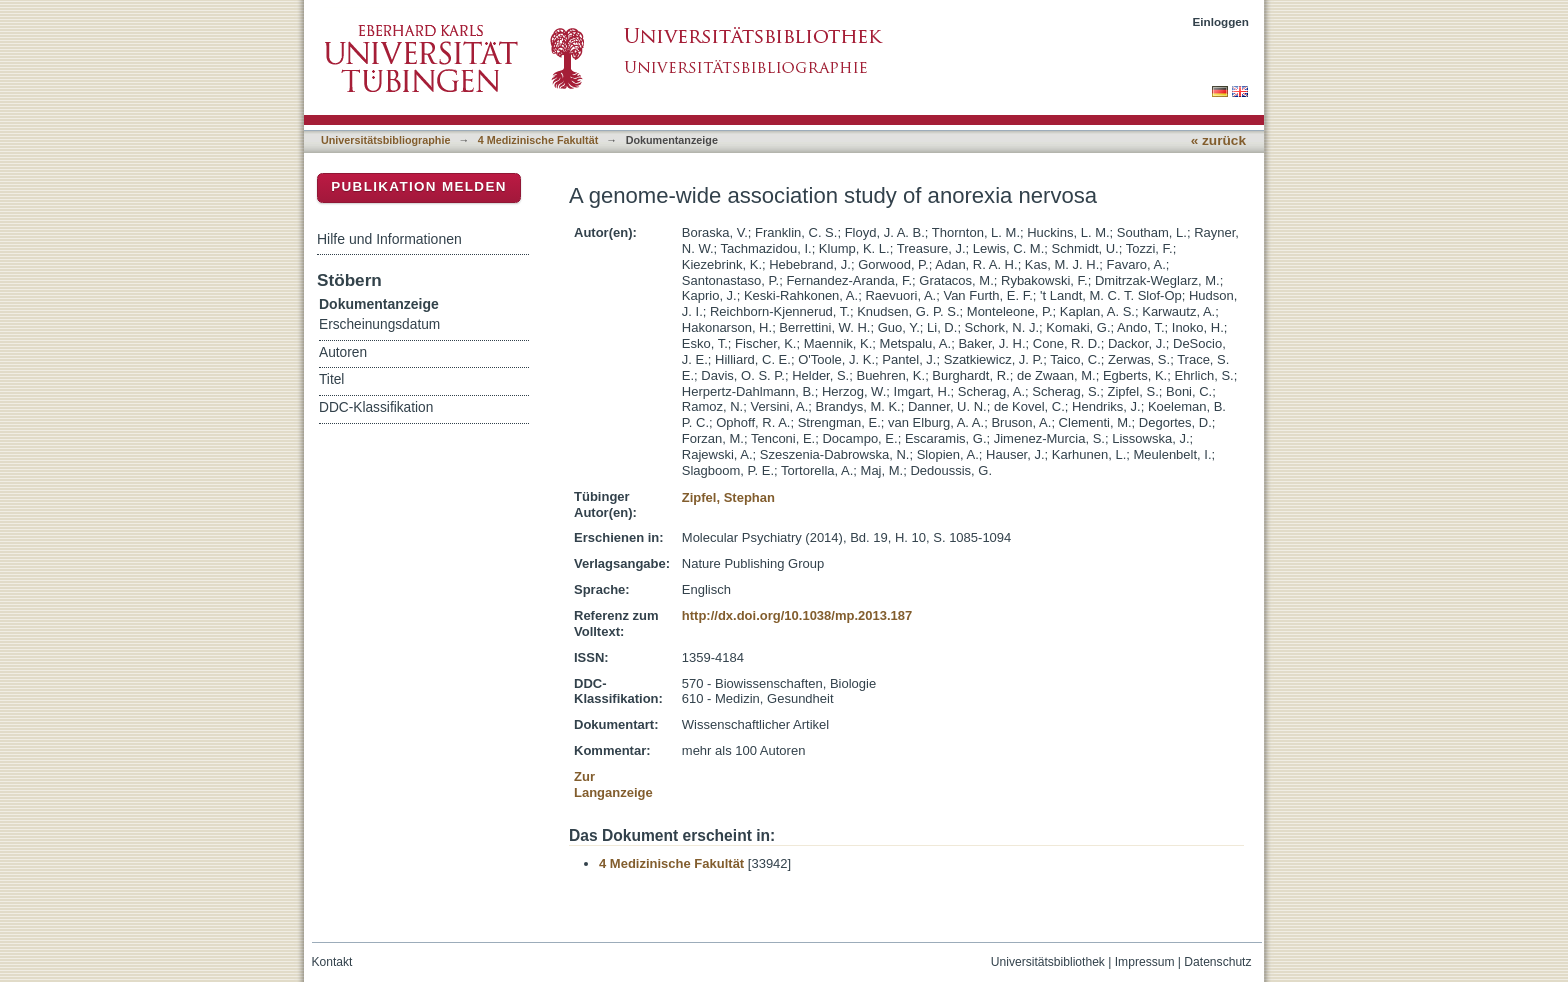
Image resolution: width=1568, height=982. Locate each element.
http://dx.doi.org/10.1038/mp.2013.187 (797, 615)
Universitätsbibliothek (1048, 962)
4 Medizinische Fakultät (538, 140)
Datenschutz (1217, 962)
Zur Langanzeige (613, 784)
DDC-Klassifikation (376, 407)
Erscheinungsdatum (379, 324)
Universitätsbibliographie (385, 140)
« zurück (1218, 140)
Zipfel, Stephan (728, 497)
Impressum (1145, 962)
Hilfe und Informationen (389, 239)
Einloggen (1221, 21)
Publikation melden (419, 186)
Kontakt (332, 962)
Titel (331, 379)
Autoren (343, 352)
